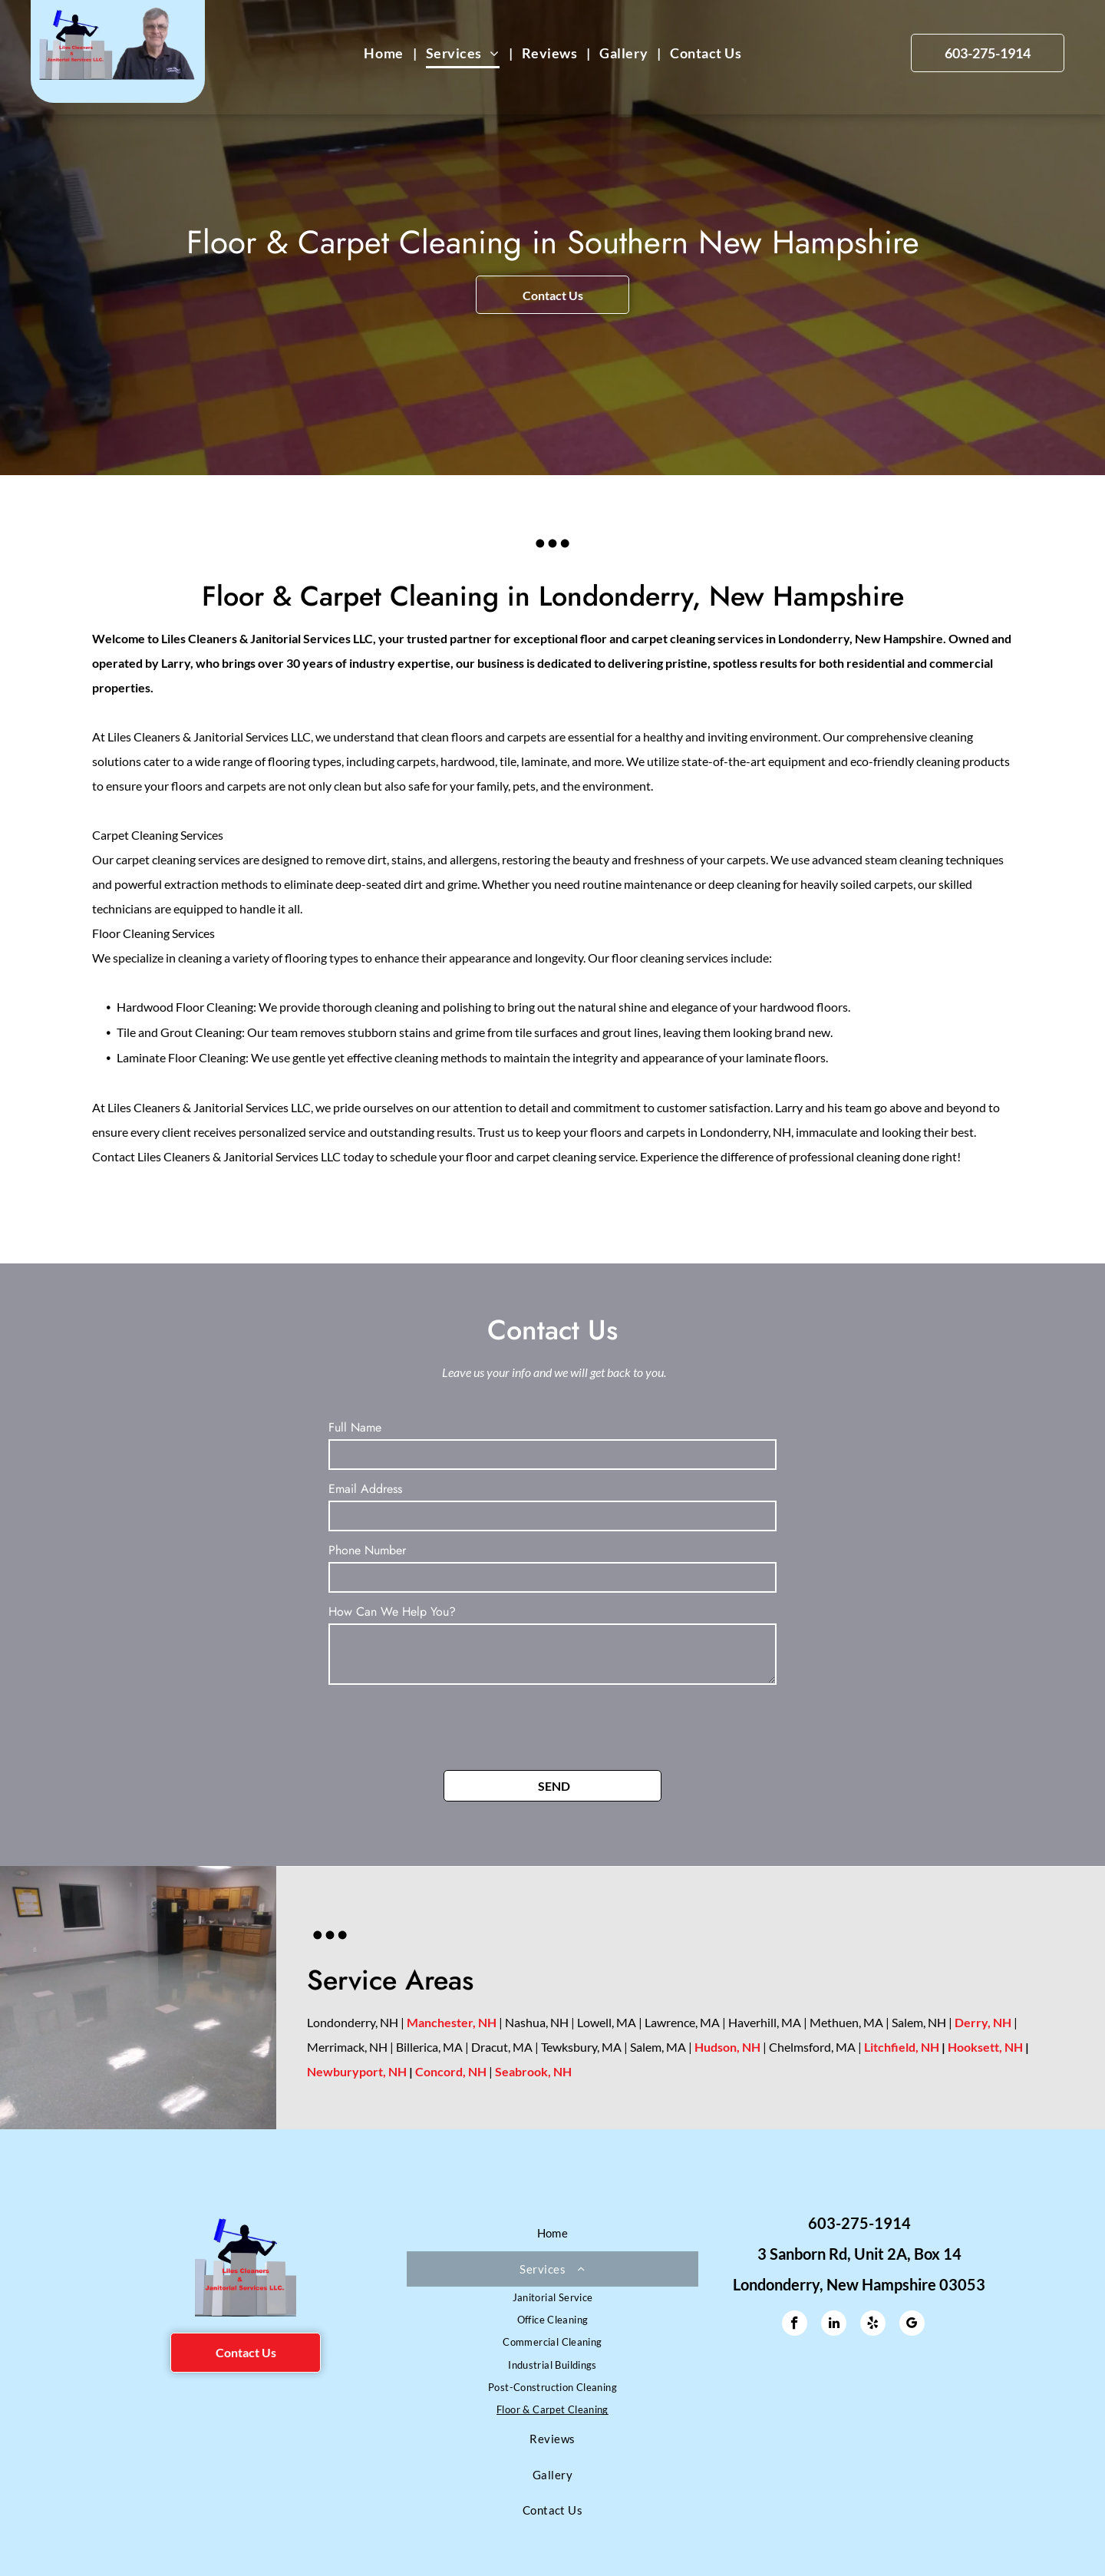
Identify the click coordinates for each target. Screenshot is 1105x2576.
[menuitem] (385, 53)
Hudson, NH (727, 2046)
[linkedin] (833, 2325)
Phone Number (367, 1550)
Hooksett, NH (985, 2046)
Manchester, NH (451, 2022)
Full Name (354, 1427)
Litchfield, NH (901, 2046)
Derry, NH (983, 2022)
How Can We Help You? (392, 1611)
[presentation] (445, 1725)
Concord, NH (451, 2071)
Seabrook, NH (533, 2071)
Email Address (365, 1489)
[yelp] (873, 2325)
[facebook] (794, 2325)
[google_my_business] (912, 2325)
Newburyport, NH (357, 2071)
